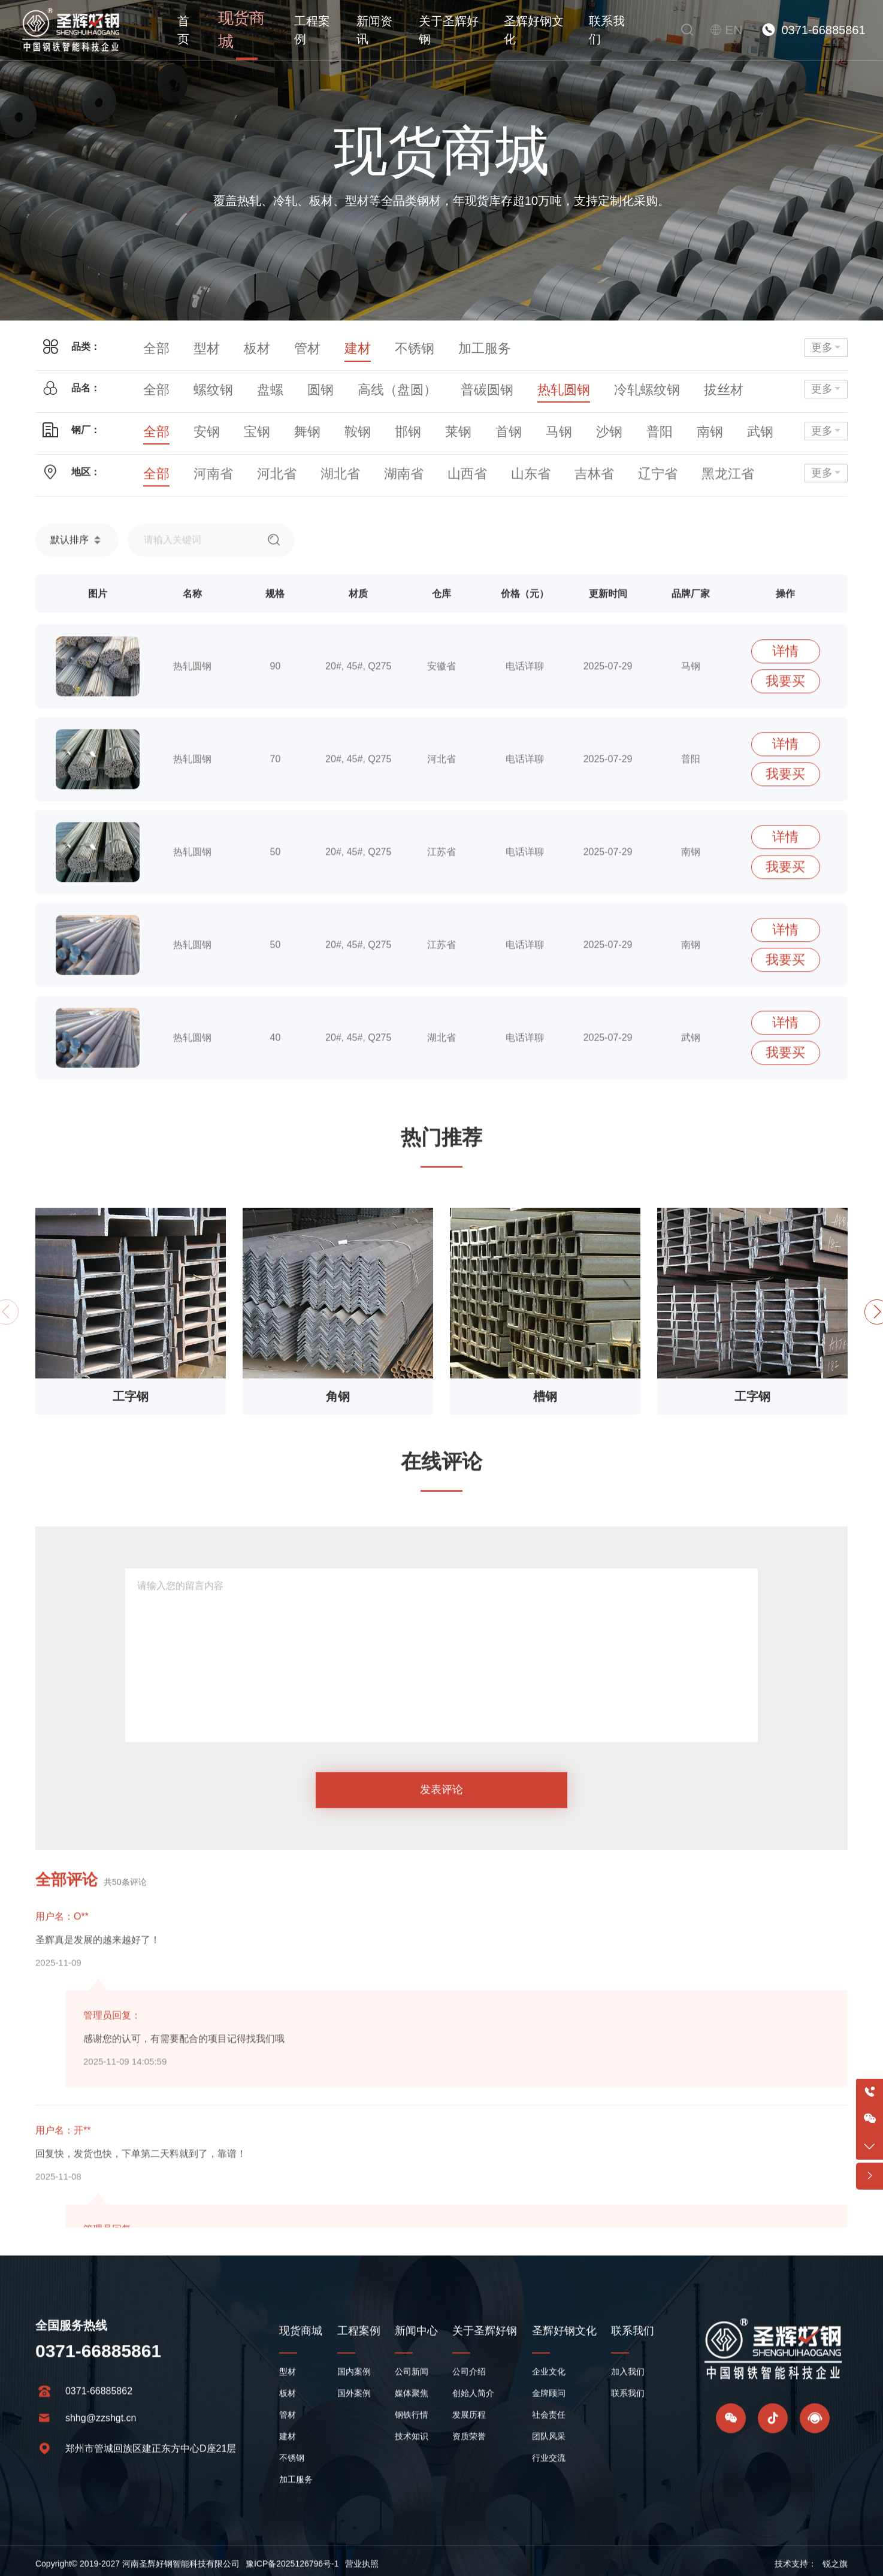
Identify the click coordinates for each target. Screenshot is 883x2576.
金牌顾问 (549, 2512)
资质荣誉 (469, 2555)
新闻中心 (416, 2450)
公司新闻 (411, 2490)
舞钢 (282, 424)
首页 (183, 30)
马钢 (497, 424)
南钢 (627, 424)
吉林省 (517, 482)
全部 (152, 346)
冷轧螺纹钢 (555, 382)
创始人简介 (473, 2512)
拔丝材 (617, 382)
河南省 (200, 482)
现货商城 (237, 30)
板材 (239, 346)
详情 (785, 980)
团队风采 (549, 2555)
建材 (325, 346)
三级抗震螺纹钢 (689, 382)
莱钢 (411, 424)
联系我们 (609, 30)
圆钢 (291, 382)
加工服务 (431, 346)
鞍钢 (325, 424)
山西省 (411, 482)
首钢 (454, 424)
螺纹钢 (200, 382)
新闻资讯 (367, 30)
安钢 (195, 424)
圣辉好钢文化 (532, 30)
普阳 (584, 424)
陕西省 (684, 482)
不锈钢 (373, 346)
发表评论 (441, 2022)
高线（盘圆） (354, 382)
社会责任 (549, 2533)
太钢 (756, 424)
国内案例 (354, 2490)
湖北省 (306, 482)
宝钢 (239, 424)
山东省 (464, 482)
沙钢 (541, 424)
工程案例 (302, 30)
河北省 (253, 482)
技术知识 (411, 2555)
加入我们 (628, 2490)
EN (735, 30)
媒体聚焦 (411, 2512)
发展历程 (469, 2533)
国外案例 (354, 2512)
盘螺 (248, 382)
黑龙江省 (627, 482)
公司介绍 (469, 2490)
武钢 (670, 424)
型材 (195, 346)
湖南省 (358, 482)
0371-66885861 (823, 30)
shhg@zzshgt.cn (101, 2537)
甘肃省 (737, 482)
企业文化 (549, 2490)
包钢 (713, 424)
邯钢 (368, 424)
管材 (282, 346)
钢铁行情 (411, 2533)
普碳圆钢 (426, 382)
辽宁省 (569, 482)
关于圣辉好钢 (444, 30)
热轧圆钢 (488, 382)
